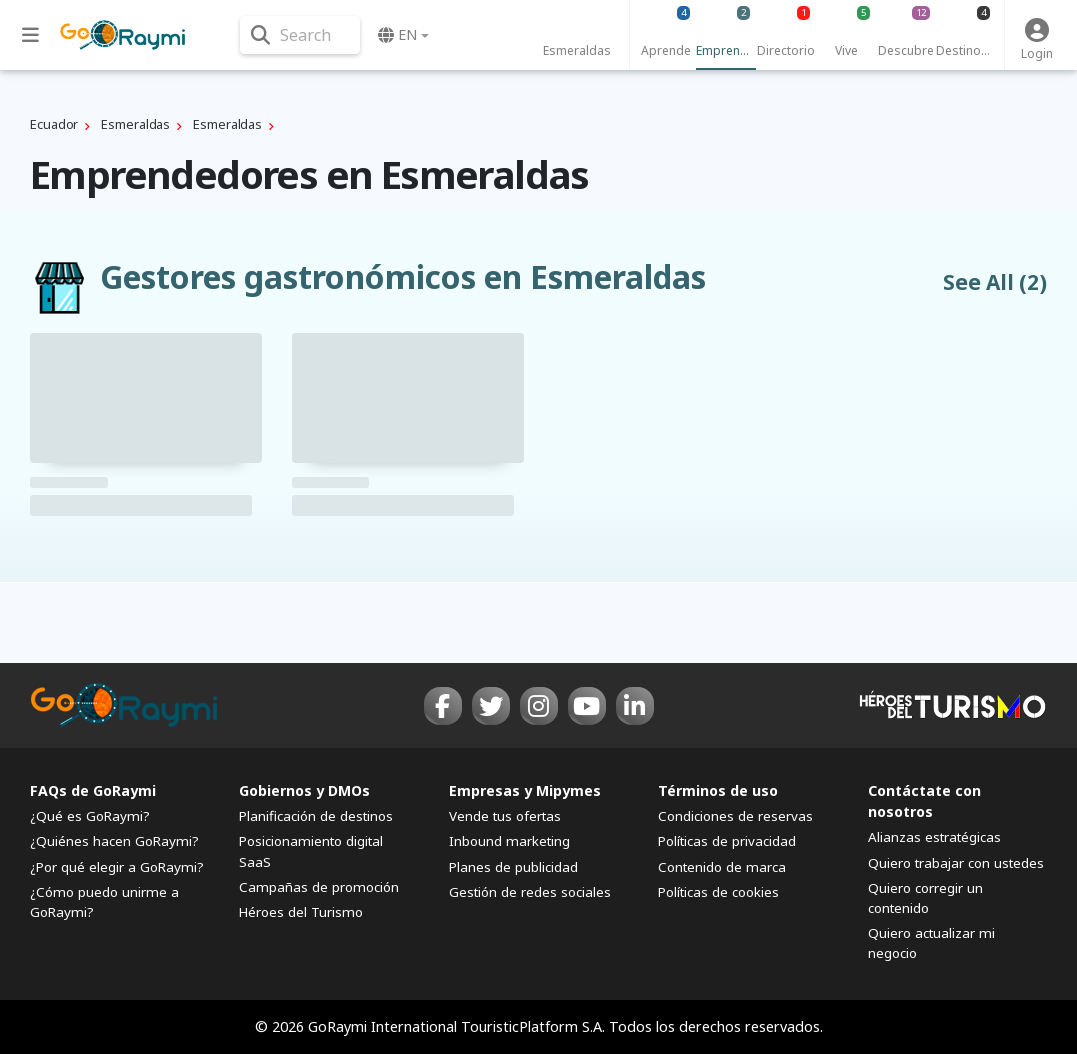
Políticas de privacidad (727, 841)
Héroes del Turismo (301, 912)
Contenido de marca (722, 867)
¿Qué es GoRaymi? (90, 816)
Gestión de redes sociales (530, 892)
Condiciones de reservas (735, 816)
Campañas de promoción (319, 887)
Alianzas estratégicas (934, 837)
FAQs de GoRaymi (93, 790)
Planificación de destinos (316, 816)
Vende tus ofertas (505, 816)
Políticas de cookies (718, 892)
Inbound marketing (509, 841)
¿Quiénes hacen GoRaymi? (114, 841)
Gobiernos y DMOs (304, 790)
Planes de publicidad (513, 867)
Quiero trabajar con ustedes (956, 863)
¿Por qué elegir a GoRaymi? (117, 867)
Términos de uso (718, 790)
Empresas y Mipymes (525, 790)
